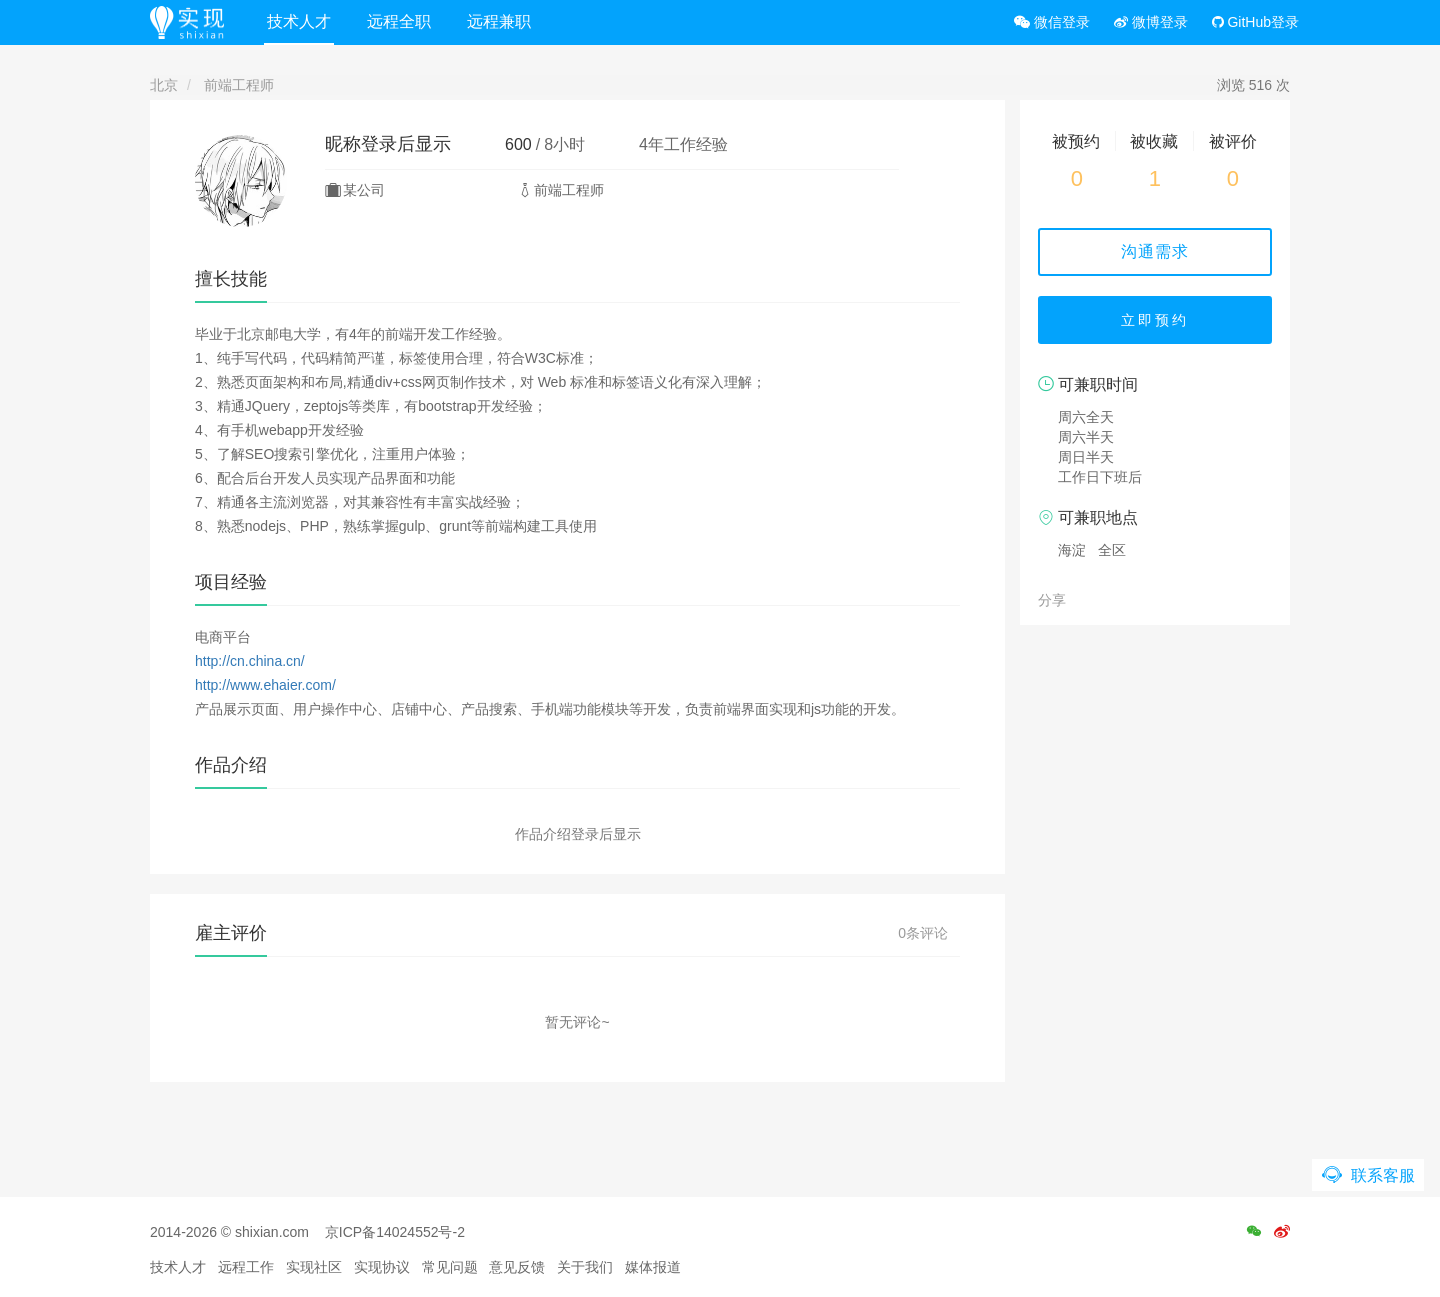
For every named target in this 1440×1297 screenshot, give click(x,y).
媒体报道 (653, 1267)
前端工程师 (239, 85)
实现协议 (382, 1267)
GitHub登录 (1255, 22)
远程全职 (399, 21)
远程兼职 (499, 21)
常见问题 (450, 1267)
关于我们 (585, 1267)
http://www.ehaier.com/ (265, 685)
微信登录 (1052, 22)
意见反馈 (517, 1267)
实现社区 (314, 1267)
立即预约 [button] (1155, 320)
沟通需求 (1155, 251)
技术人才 (299, 21)
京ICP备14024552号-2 (395, 1232)
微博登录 (1151, 22)
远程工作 (246, 1267)
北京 (164, 85)
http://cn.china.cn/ (250, 661)
